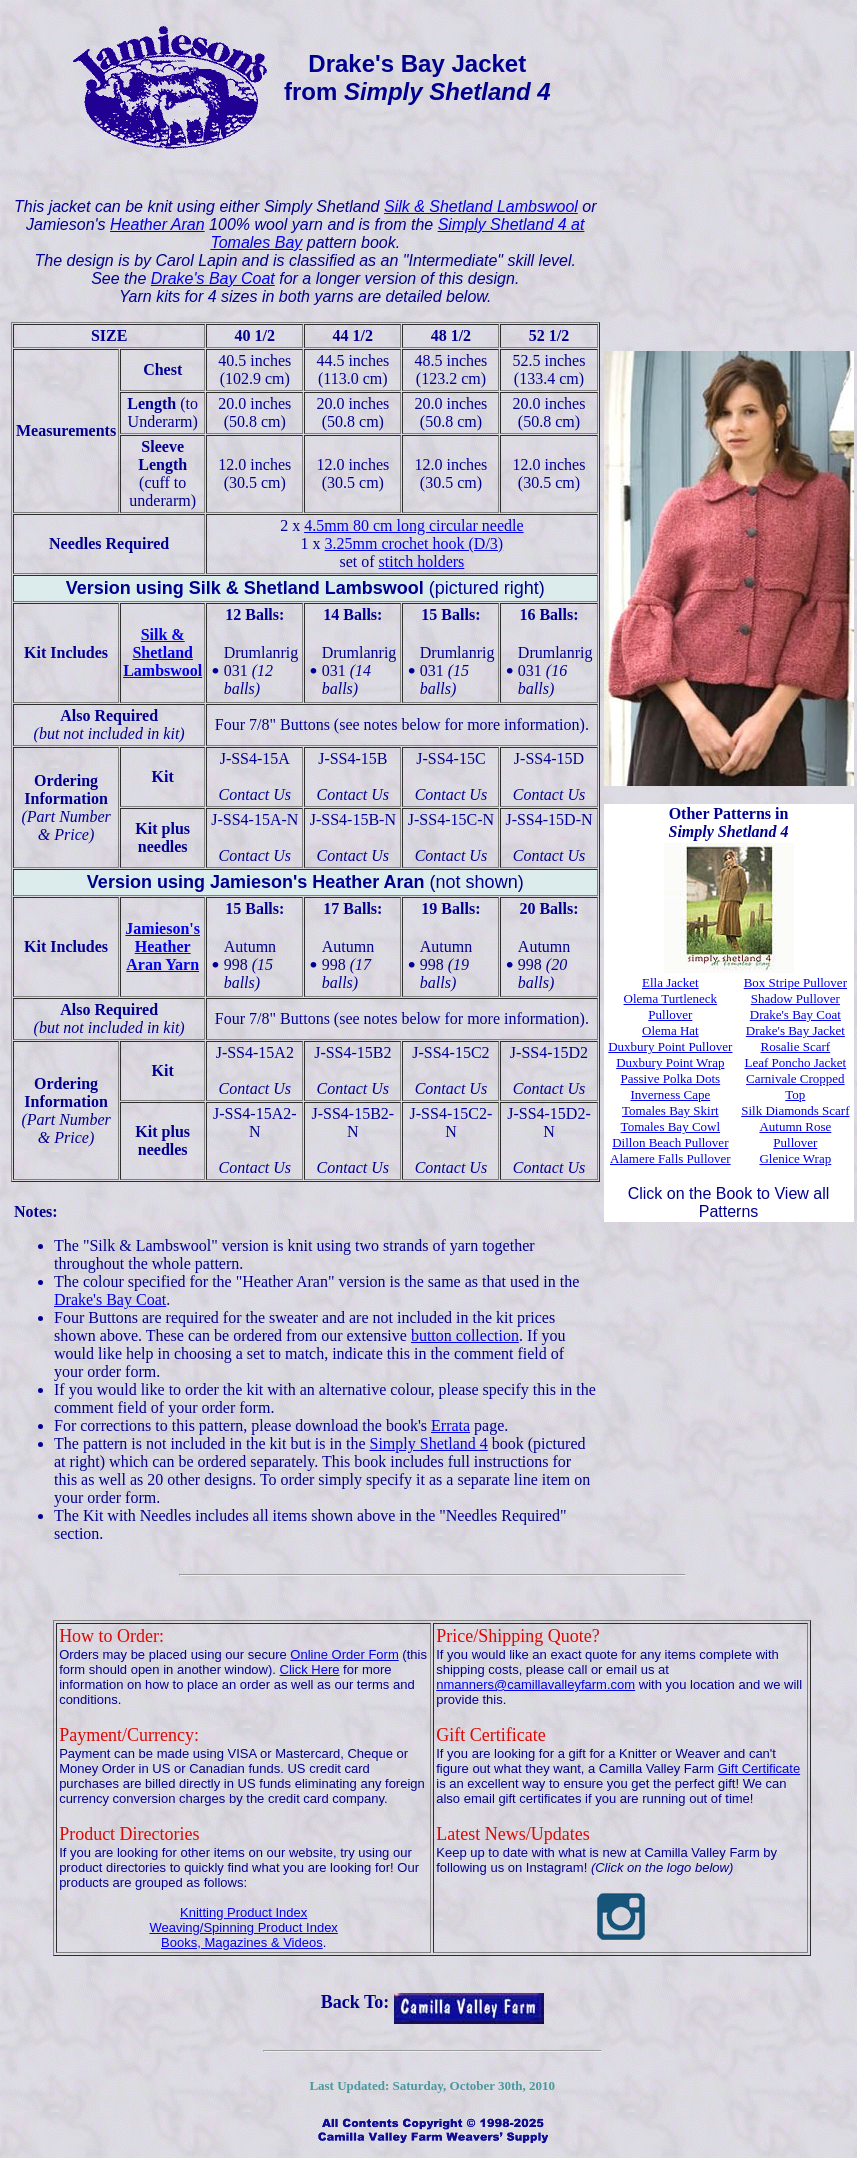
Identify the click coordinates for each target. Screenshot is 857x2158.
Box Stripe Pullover (795, 982)
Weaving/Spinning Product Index (243, 1927)
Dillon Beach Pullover (670, 1142)
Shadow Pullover (795, 998)
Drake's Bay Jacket (795, 1030)
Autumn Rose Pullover (795, 1134)
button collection (465, 1335)
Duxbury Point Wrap (670, 1062)
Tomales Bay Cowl (670, 1126)
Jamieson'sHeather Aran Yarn (162, 946)
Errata (450, 1425)
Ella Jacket (670, 982)
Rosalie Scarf (796, 1046)
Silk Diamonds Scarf (795, 1110)
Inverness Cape (670, 1094)
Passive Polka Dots (671, 1078)
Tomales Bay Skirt (670, 1110)
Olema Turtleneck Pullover (671, 1006)
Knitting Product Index (243, 1912)
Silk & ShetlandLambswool (162, 652)
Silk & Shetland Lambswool (481, 206)
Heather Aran (157, 224)
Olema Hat (670, 1030)
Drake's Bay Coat (213, 278)
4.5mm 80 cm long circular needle (413, 525)
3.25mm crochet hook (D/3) (414, 543)
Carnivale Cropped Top (795, 1086)
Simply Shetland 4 (429, 1443)
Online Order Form (344, 1654)
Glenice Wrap (795, 1158)
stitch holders (422, 561)
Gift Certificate (759, 1768)
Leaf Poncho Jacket (795, 1062)
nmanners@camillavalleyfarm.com (535, 1684)
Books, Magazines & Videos (242, 1942)
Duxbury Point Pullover (670, 1046)
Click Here (310, 1669)
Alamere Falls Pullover (670, 1158)
